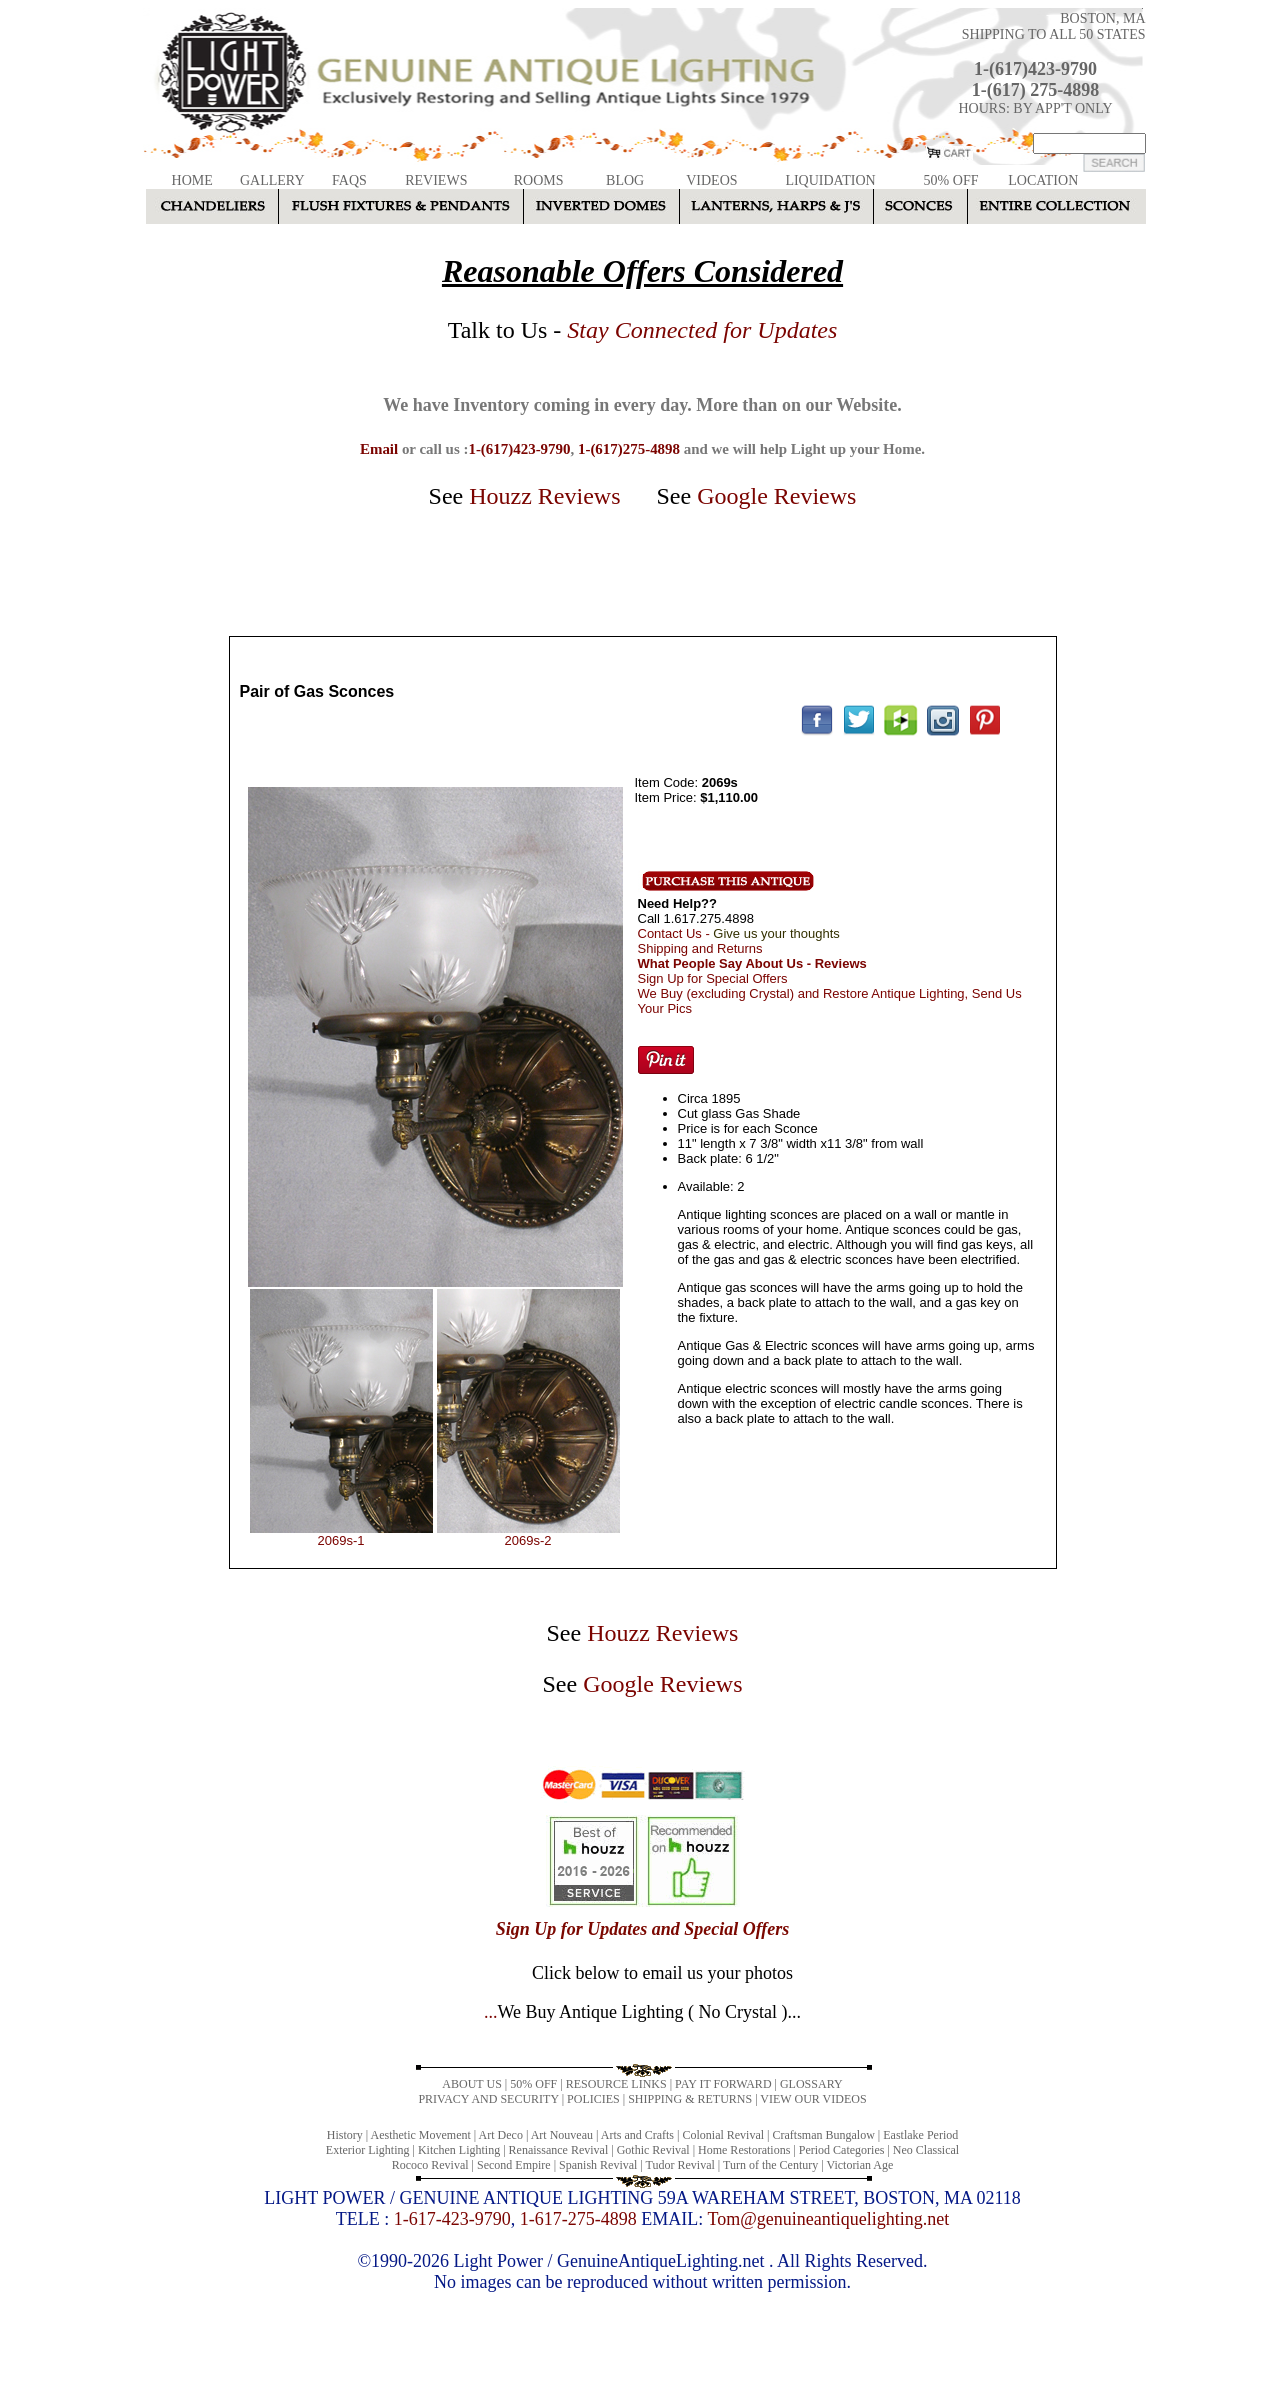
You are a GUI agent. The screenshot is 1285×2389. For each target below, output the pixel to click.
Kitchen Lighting (459, 2150)
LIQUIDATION (830, 180)
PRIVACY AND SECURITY (488, 2099)
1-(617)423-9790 (1035, 69)
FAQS (349, 180)
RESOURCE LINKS (616, 2084)
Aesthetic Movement (421, 2135)
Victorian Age (859, 2165)
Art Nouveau (562, 2135)
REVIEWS (436, 180)
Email (379, 449)
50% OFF (951, 180)
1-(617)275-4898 (629, 449)
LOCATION (1043, 180)
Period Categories (842, 2150)
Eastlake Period (920, 2135)
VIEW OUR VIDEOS (813, 2099)
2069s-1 (341, 1540)
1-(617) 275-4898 (1035, 90)
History (345, 2135)
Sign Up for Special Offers (713, 978)
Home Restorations (744, 2150)
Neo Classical (926, 2150)
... (642, 2012)
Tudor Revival (680, 2165)
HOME (192, 180)
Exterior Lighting (368, 2150)
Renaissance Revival (559, 2150)
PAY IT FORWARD (723, 2084)
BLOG (625, 180)
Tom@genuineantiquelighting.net (828, 2219)
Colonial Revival (723, 2135)
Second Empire (514, 2165)
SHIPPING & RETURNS (690, 2099)
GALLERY (272, 180)
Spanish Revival (598, 2165)
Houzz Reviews (544, 496)
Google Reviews (776, 496)
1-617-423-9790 (452, 2219)
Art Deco (501, 2135)
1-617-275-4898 (578, 2219)
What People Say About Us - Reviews (752, 963)
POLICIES (593, 2099)
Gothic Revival (653, 2150)
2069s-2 (528, 1540)
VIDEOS (711, 180)
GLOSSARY (811, 2084)
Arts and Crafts (637, 2135)
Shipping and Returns (700, 948)
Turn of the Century (770, 2165)
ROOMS (539, 180)
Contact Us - (739, 933)
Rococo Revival (430, 2165)
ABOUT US (471, 2084)
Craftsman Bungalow (824, 2135)
